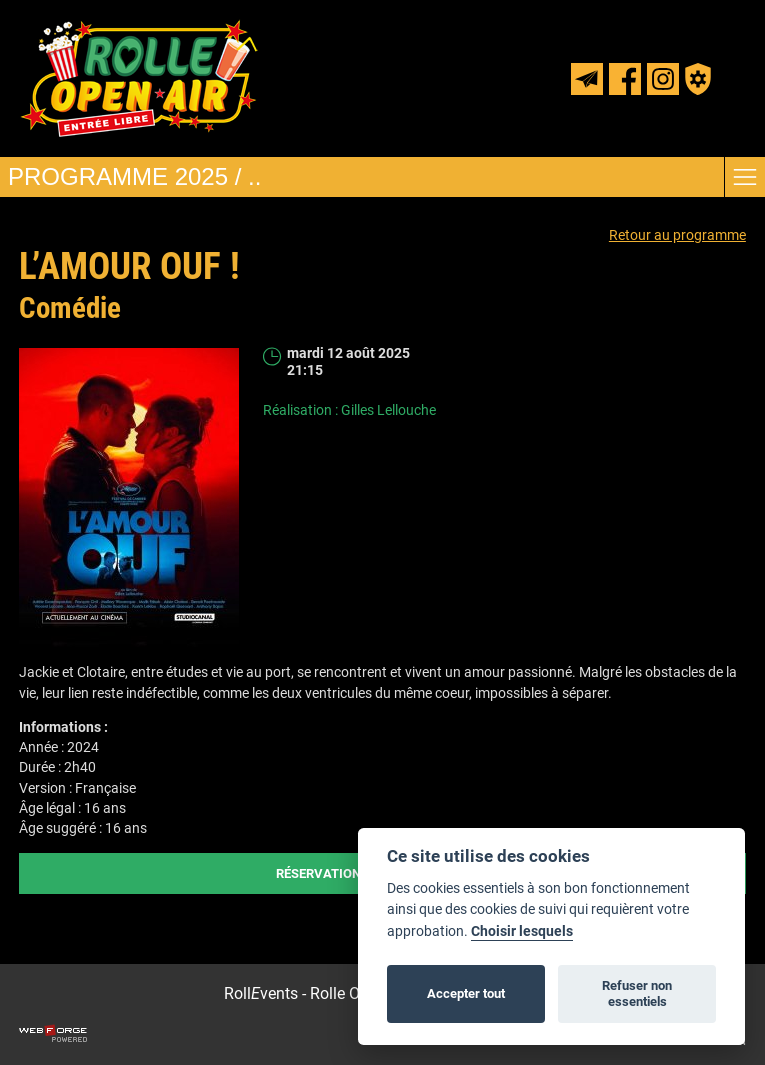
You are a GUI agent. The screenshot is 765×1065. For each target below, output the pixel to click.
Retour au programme (677, 235)
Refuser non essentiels (637, 993)
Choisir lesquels (522, 931)
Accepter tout (466, 993)
